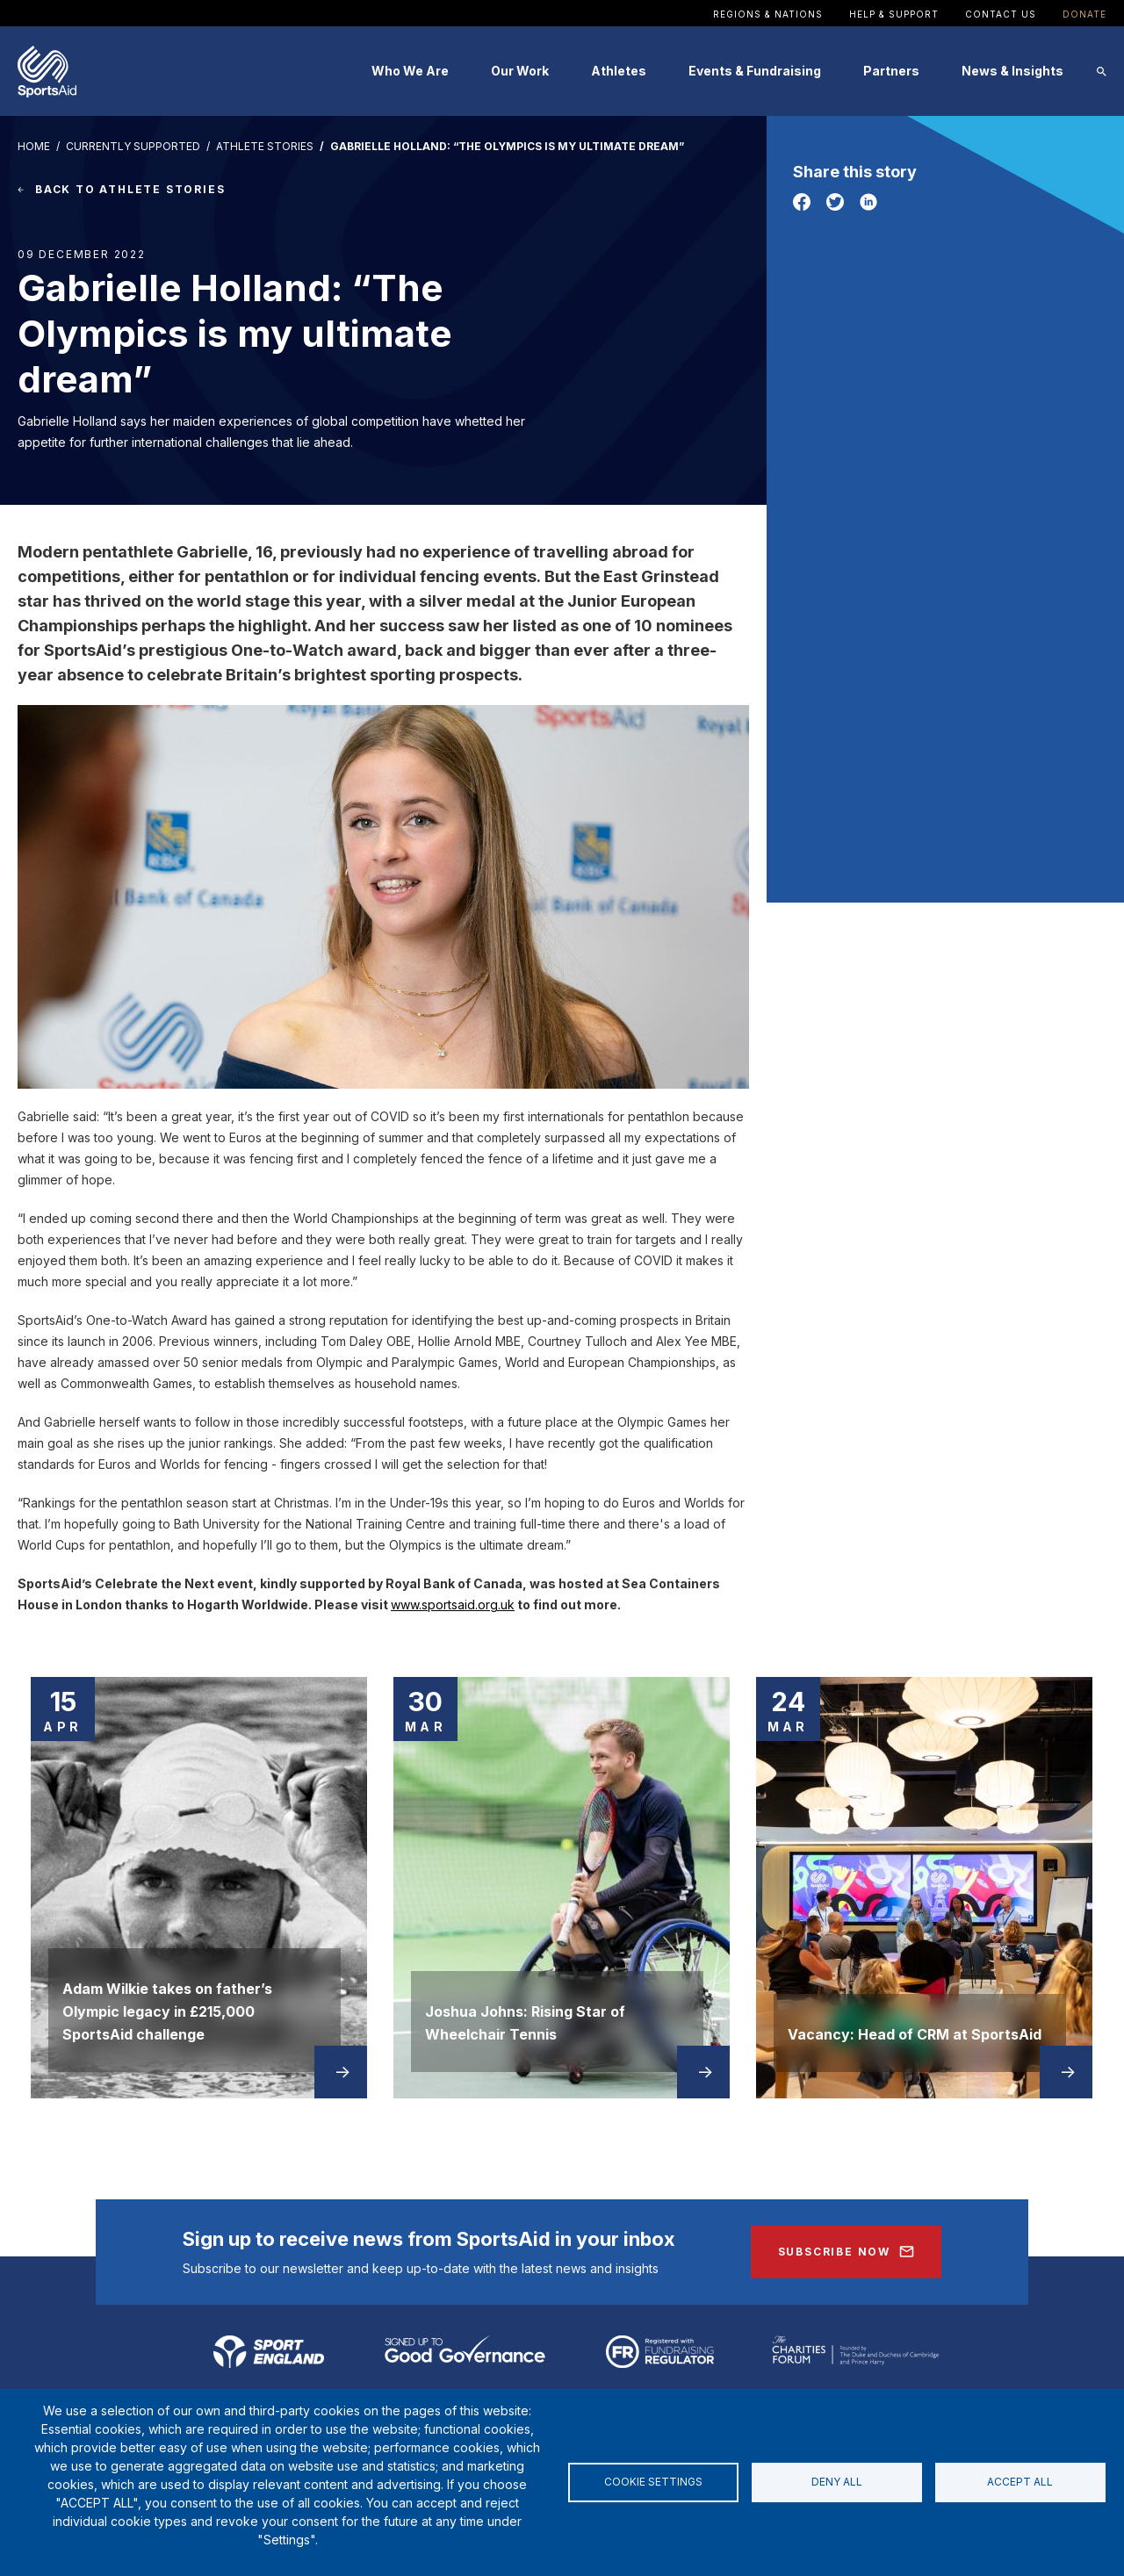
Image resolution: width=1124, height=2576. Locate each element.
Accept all (1020, 2481)
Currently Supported (133, 146)
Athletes (618, 70)
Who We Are (410, 70)
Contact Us (1000, 14)
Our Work (520, 70)
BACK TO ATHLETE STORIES (130, 189)
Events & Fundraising (754, 70)
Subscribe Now (834, 2251)
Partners (891, 70)
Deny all (836, 2481)
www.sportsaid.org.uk (453, 1604)
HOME (34, 146)
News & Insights (1012, 70)
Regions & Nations (768, 14)
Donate (1084, 14)
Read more (341, 2072)
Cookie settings (653, 2481)
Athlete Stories (264, 146)
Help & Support (894, 14)
